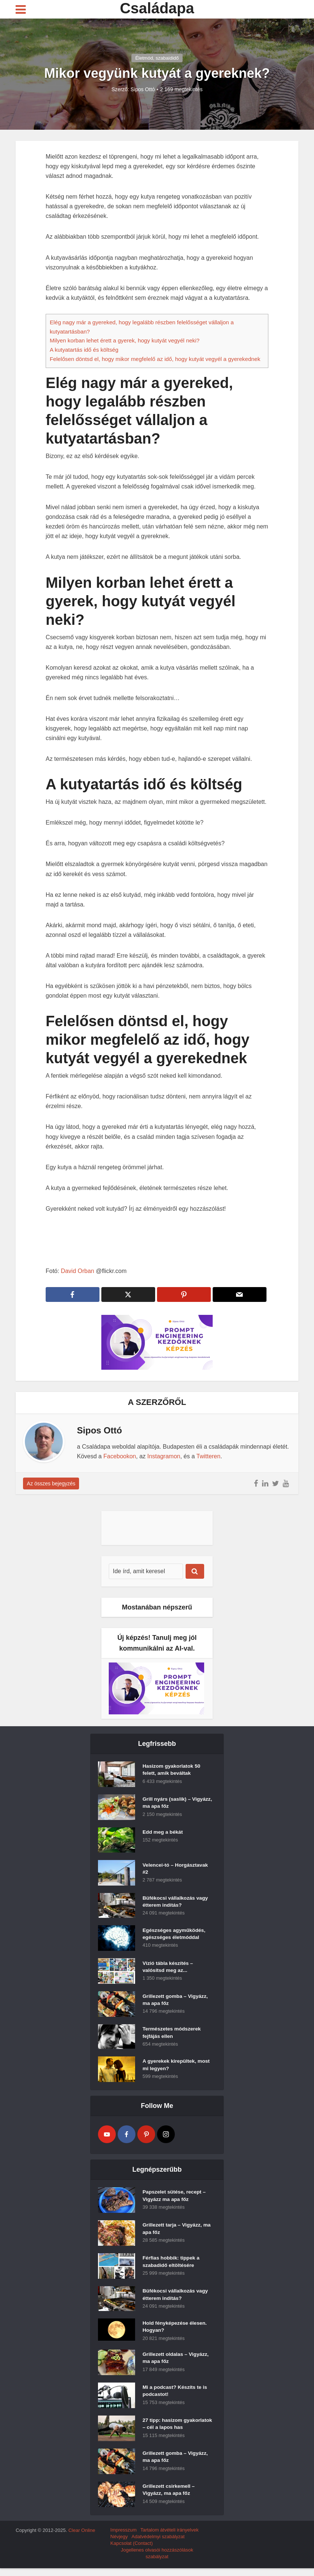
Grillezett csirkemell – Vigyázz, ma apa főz (169, 2498)
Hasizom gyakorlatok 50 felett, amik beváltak (172, 1770)
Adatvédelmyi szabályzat (157, 2544)
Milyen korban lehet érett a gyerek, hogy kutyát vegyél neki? (125, 340)
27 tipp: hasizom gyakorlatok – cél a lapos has (173, 2429)
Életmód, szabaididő (157, 58)
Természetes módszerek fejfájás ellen (172, 2033)
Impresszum (123, 2537)
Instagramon (163, 1456)
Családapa (157, 8)
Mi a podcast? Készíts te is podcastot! (176, 2393)
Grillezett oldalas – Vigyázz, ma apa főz (176, 2360)
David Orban (77, 1271)
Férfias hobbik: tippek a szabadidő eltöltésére (172, 2262)
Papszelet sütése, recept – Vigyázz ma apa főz (175, 2196)
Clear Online (81, 2538)
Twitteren (208, 1456)
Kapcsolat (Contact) (131, 2551)
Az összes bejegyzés (51, 1483)
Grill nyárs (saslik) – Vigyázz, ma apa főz (167, 1803)
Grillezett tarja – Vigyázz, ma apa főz (177, 2229)
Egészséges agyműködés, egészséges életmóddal (175, 1934)
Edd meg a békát (163, 1833)
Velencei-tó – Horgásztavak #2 (176, 1869)
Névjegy (119, 2544)
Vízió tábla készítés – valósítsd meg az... (168, 1967)
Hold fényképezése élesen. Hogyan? (175, 2327)
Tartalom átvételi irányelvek (169, 2537)
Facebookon (119, 1456)
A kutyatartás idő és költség (84, 350)
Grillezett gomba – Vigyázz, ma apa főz (176, 2000)
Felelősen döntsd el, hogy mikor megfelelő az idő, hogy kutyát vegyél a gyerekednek (155, 359)
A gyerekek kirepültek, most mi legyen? (177, 2065)
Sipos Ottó (143, 89)
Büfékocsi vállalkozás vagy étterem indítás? (176, 1902)
